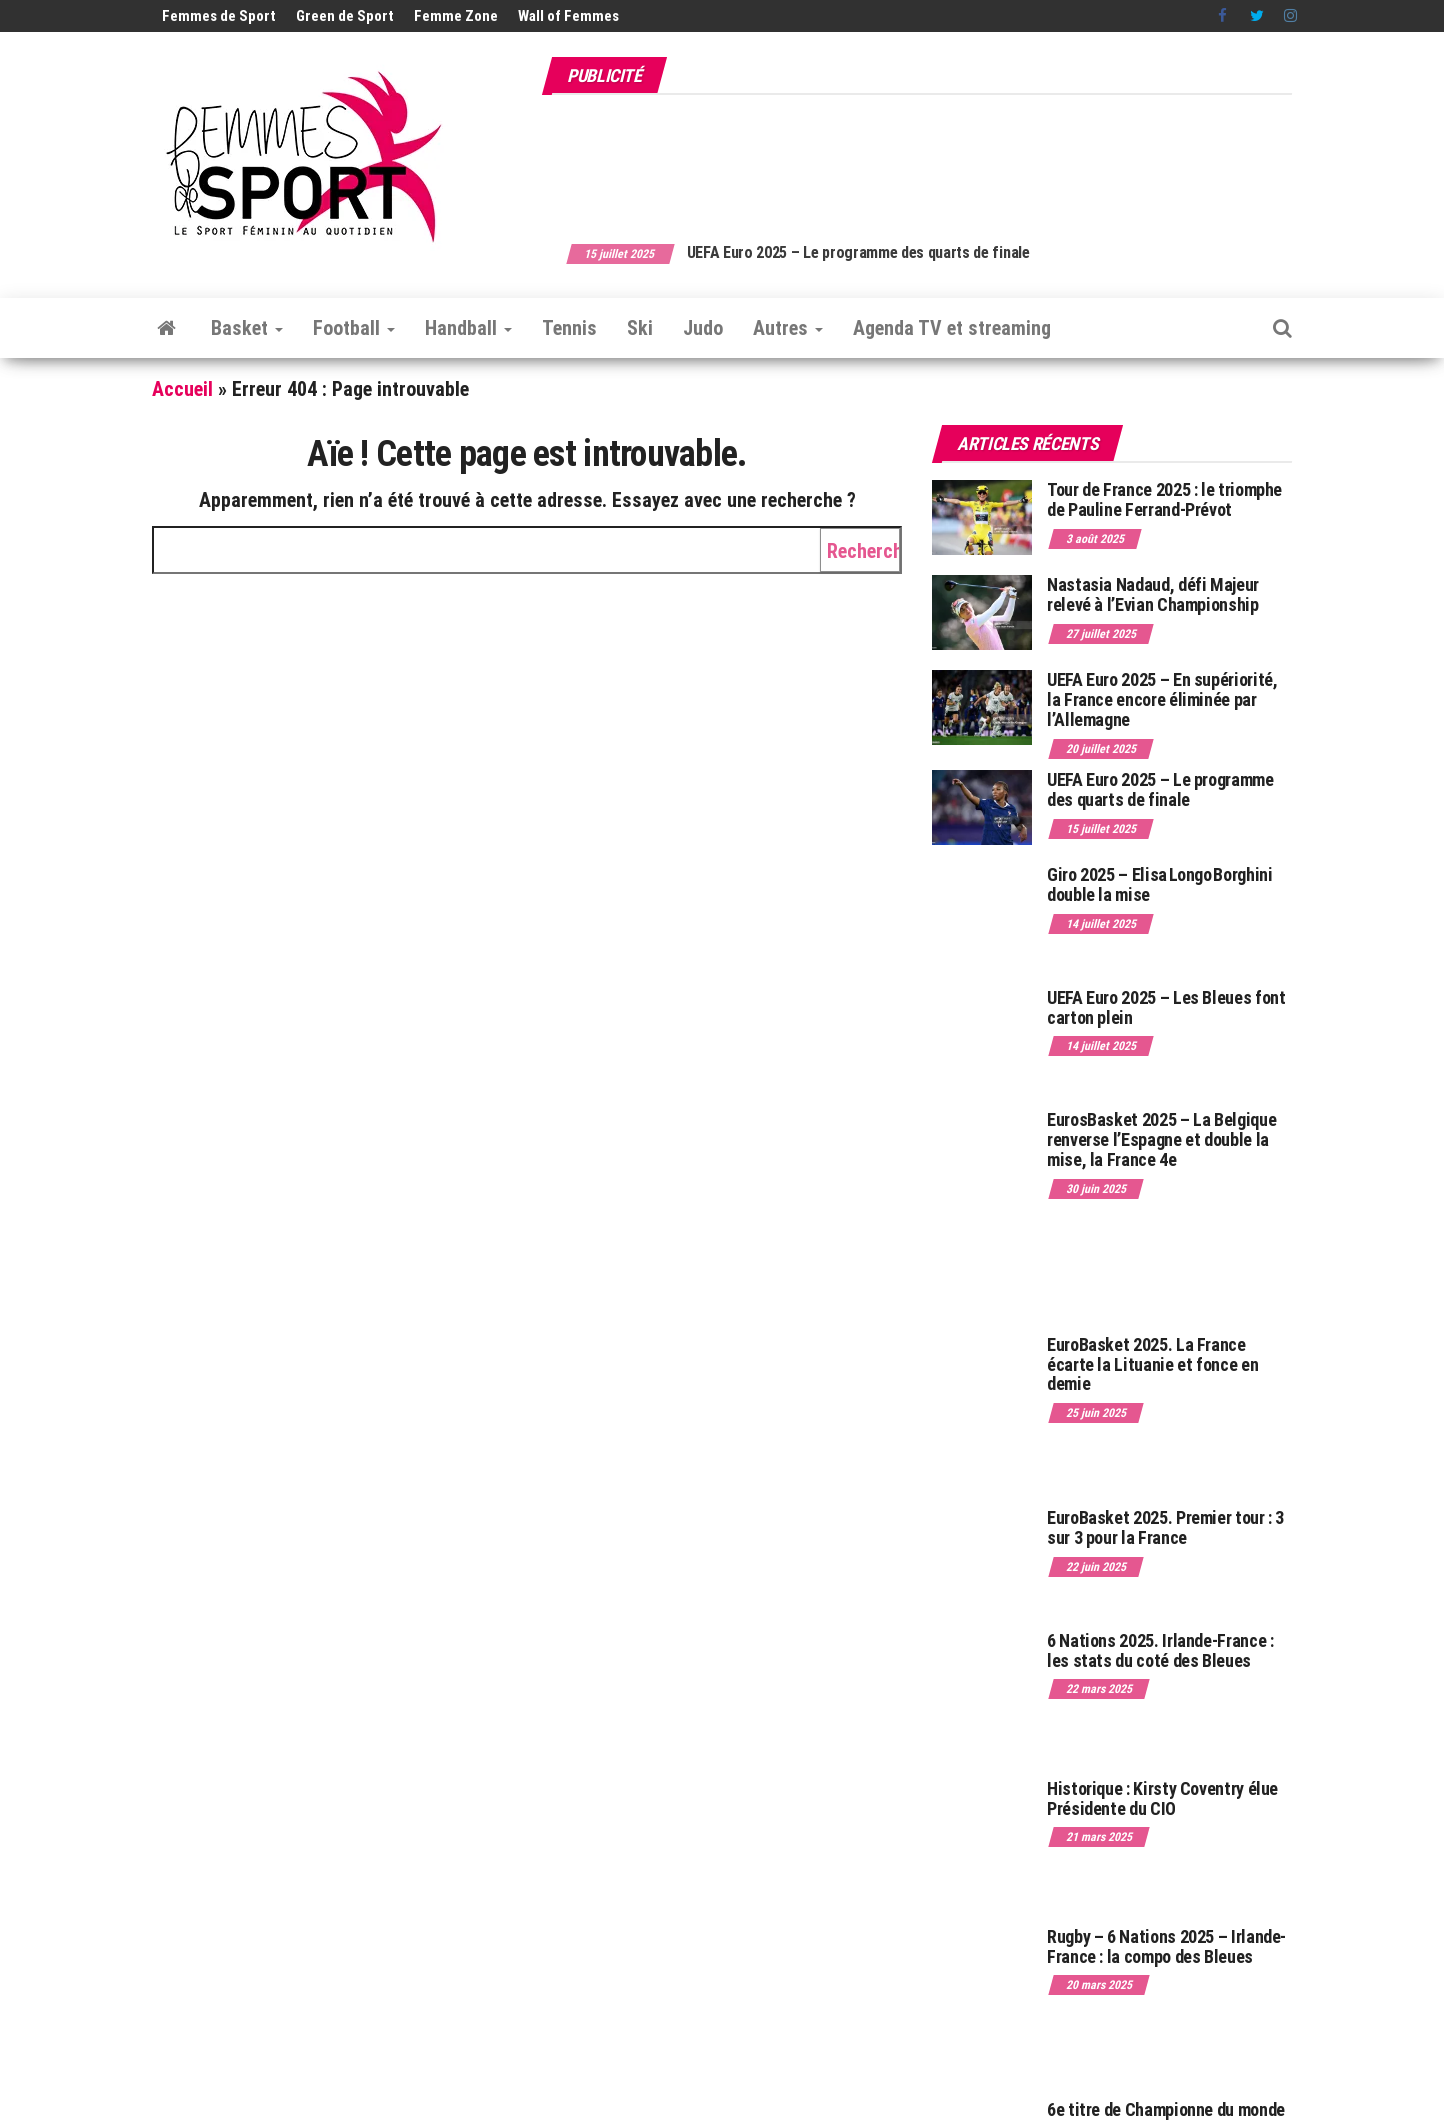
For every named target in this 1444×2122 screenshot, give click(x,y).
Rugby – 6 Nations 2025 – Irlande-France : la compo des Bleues (1166, 1946)
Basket (247, 328)
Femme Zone (456, 16)
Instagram (1290, 16)
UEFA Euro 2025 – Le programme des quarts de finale (889, 252)
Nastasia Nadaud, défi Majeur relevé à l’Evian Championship (1153, 594)
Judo (703, 328)
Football (354, 328)
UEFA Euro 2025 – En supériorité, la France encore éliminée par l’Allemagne (1162, 699)
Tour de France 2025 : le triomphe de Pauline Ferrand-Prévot (1164, 499)
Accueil (182, 389)
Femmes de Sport (219, 16)
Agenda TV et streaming (952, 328)
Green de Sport (345, 16)
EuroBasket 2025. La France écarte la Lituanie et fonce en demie (1152, 1364)
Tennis (569, 328)
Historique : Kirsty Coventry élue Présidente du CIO (1162, 1798)
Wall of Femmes (568, 16)
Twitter (1257, 16)
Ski (640, 328)
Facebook (1224, 16)
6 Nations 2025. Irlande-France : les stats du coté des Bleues (1160, 1650)
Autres (788, 328)
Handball (468, 328)
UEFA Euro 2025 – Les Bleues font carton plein (1166, 1007)
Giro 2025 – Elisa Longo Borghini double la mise (1159, 884)
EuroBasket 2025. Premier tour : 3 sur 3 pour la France (1165, 1527)
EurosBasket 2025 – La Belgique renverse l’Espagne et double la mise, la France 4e (1161, 1139)
